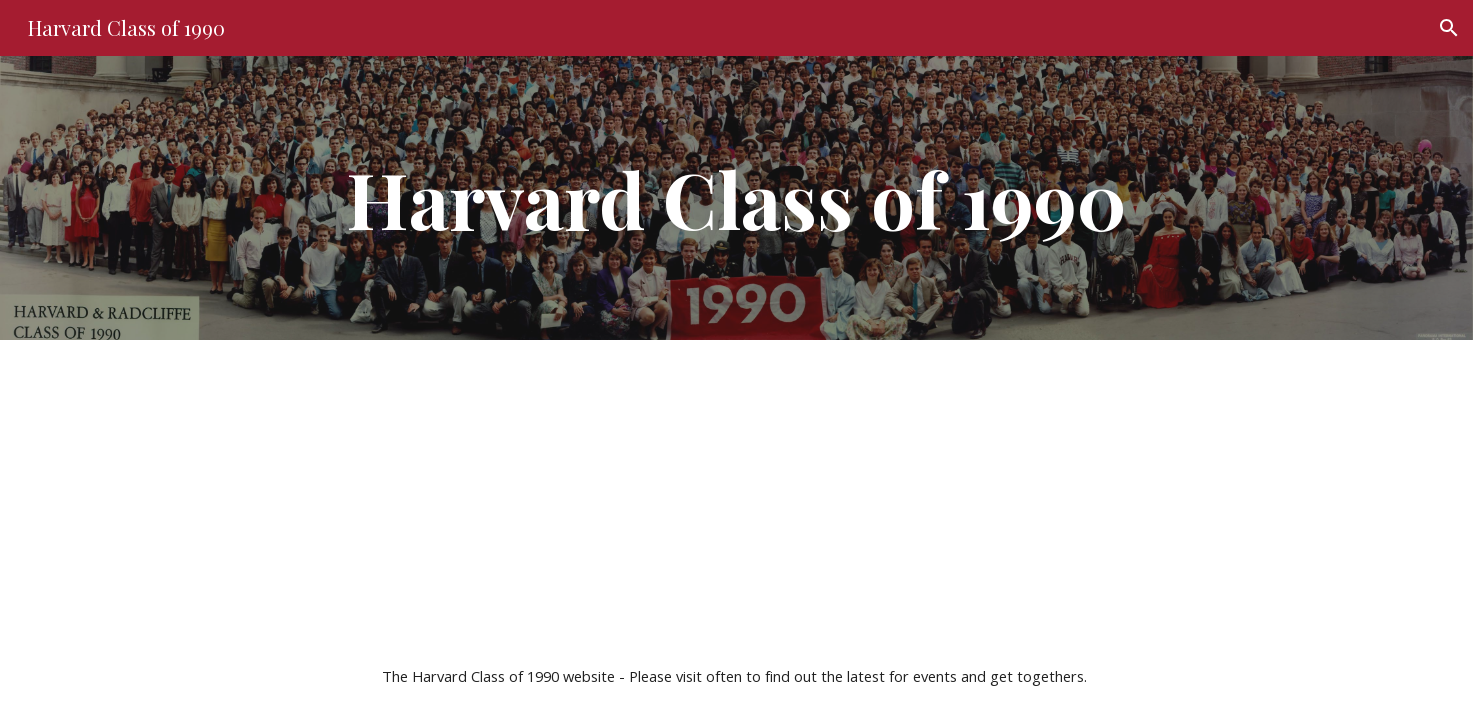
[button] (1449, 28)
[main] (736, 198)
